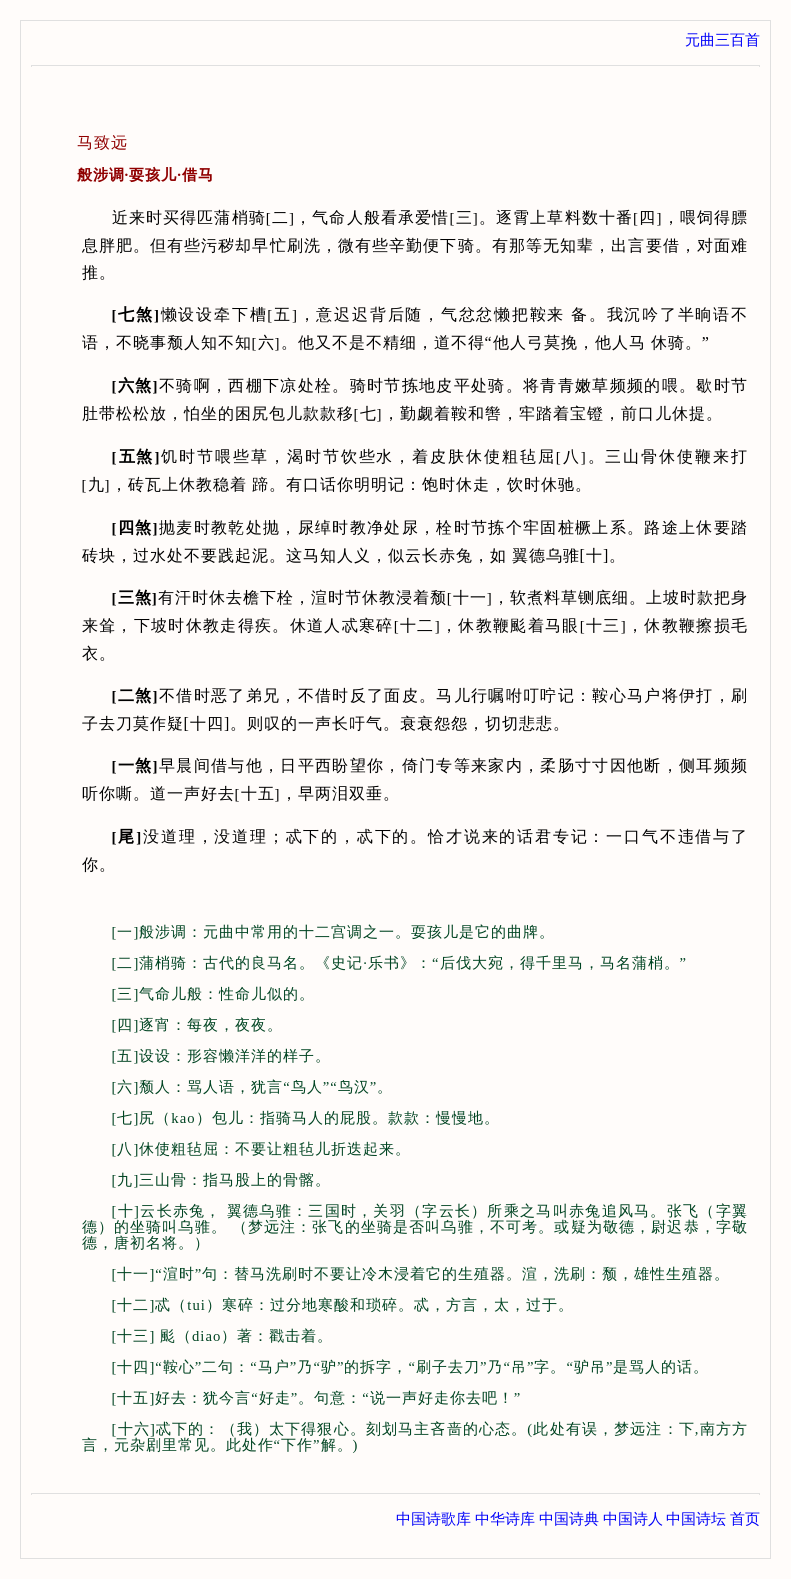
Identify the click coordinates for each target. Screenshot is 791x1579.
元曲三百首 (722, 40)
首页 (745, 1519)
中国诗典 (569, 1519)
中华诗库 (505, 1519)
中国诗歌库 (433, 1519)
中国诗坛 (696, 1519)
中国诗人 (633, 1519)
